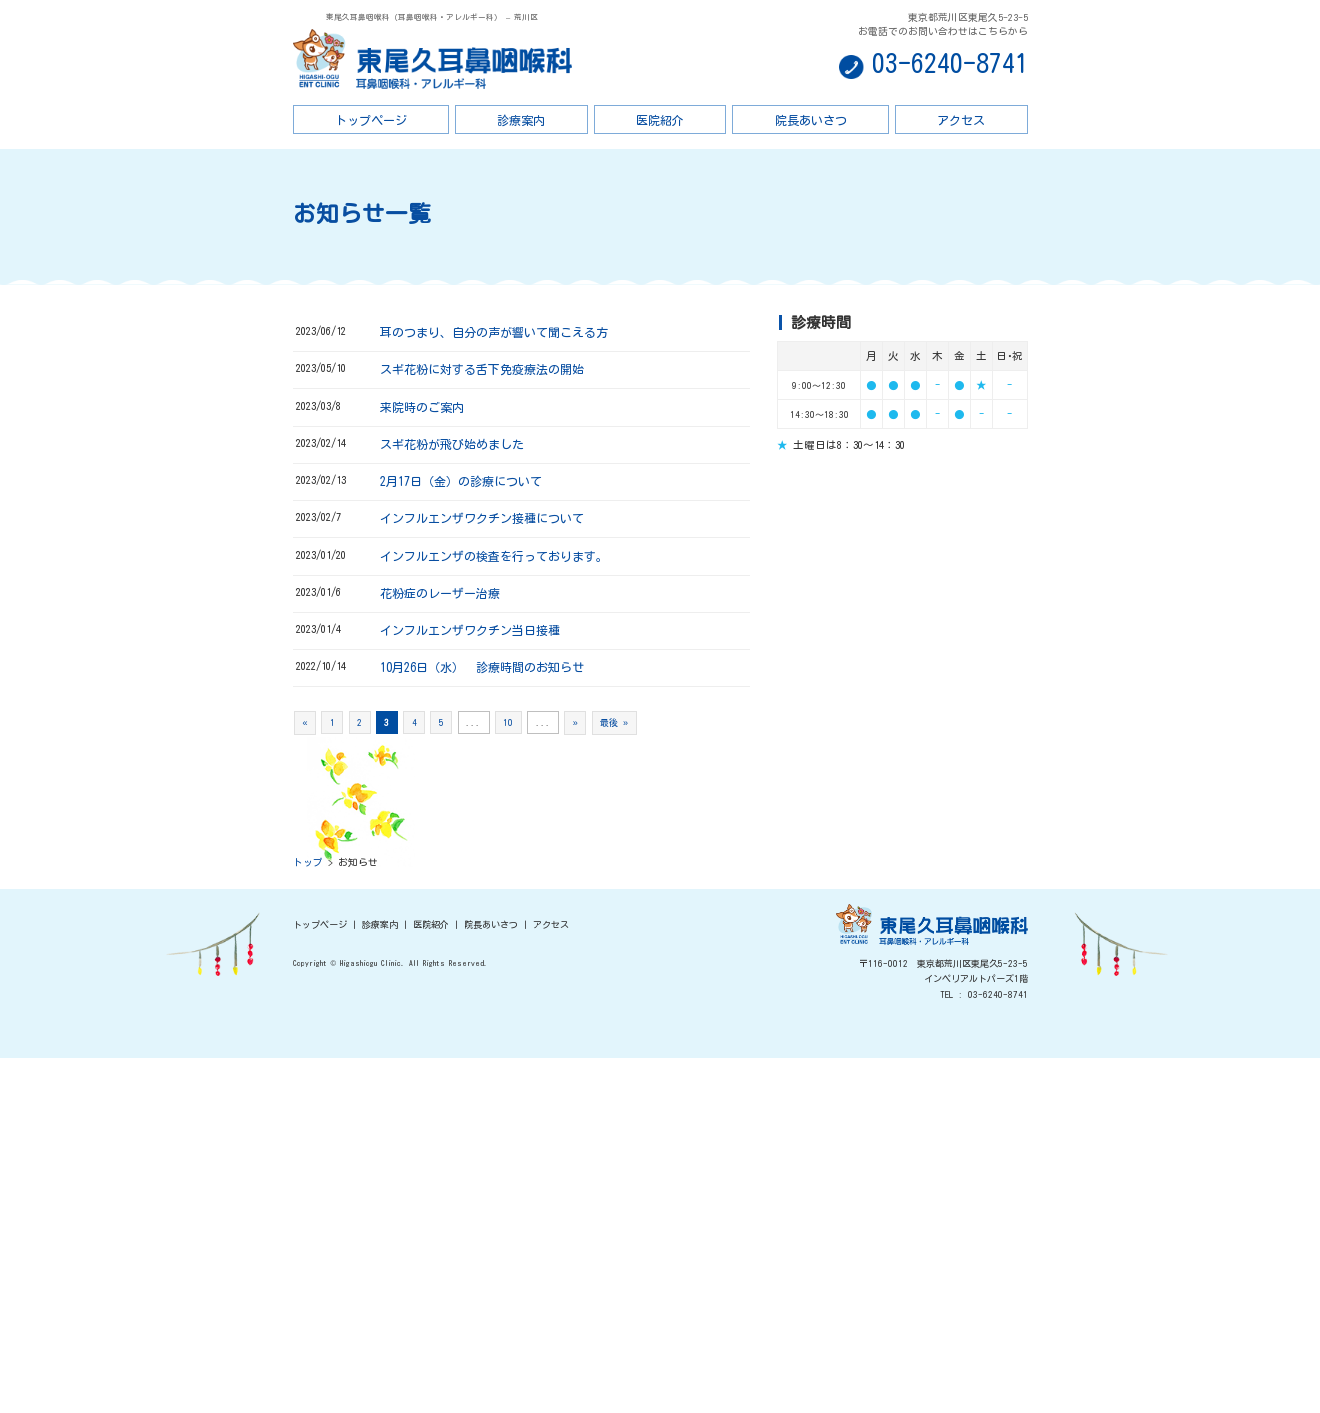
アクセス (961, 120)
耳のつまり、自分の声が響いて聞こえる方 (494, 332)
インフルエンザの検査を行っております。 (494, 556)
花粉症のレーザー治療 (440, 593)
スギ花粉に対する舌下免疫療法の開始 (482, 369)
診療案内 (521, 120)
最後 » (614, 722)
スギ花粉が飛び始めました (452, 444)
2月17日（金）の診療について (461, 481)
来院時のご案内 (422, 407)
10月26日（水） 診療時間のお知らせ (482, 667)
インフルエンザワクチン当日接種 (470, 630)
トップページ (371, 120)
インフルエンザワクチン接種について (482, 518)
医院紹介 (660, 120)
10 (508, 722)
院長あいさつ (811, 120)
